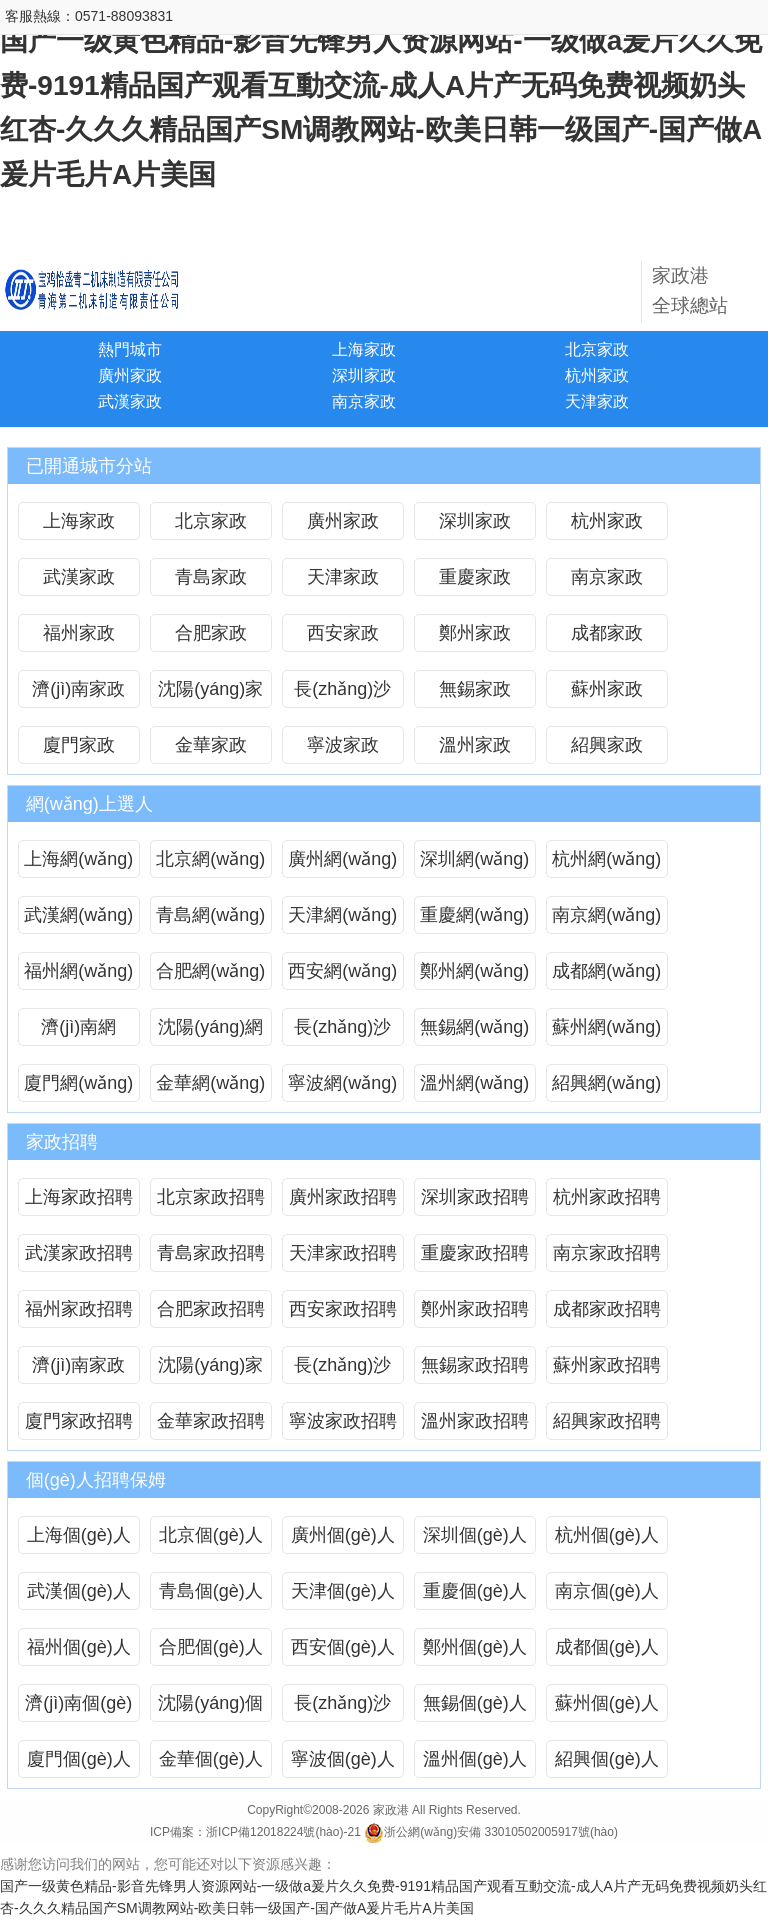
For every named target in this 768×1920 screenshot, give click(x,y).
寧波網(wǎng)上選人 (342, 1087)
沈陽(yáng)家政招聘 (210, 1369)
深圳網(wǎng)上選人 (474, 863)
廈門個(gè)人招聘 (79, 1763)
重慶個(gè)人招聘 (475, 1595)
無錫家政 (475, 689)
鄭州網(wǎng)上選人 (474, 975)
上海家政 (364, 349)
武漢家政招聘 (79, 1253)
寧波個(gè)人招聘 (343, 1763)
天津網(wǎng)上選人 (342, 919)
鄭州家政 (475, 633)
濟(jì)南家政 (78, 689)
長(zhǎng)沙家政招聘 (342, 1369)
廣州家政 (130, 375)
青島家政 (211, 577)
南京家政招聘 (607, 1253)
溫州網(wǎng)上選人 (474, 1087)
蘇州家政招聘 (607, 1365)
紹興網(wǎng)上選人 (606, 1087)
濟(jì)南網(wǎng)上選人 (78, 1031)
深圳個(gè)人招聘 (475, 1539)
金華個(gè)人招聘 (211, 1763)
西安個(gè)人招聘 (343, 1651)
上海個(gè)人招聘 (79, 1539)
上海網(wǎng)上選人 (78, 863)
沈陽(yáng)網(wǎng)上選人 (210, 1031)
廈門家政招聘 (79, 1421)
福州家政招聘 (79, 1309)
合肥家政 (211, 633)
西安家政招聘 (343, 1309)
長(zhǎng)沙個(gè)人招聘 (343, 1707)
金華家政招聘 (211, 1421)
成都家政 (607, 633)
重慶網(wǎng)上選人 (474, 919)
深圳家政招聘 (475, 1197)
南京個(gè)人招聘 (607, 1595)
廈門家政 (79, 745)
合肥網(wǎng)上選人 (210, 975)
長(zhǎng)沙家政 (342, 693)
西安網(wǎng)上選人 (342, 975)
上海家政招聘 (79, 1197)
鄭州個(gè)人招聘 (475, 1651)
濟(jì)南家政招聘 (78, 1369)
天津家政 (597, 401)
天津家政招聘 (343, 1253)
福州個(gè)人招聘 (79, 1651)
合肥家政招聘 (211, 1309)
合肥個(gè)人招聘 (211, 1651)
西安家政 (343, 633)
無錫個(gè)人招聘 (475, 1707)
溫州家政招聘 (475, 1421)
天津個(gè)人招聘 (343, 1595)
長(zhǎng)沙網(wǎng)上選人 (342, 1031)
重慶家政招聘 (475, 1253)
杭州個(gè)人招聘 (607, 1539)
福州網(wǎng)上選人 (78, 975)
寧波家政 (343, 745)
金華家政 (211, 745)
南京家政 (364, 401)
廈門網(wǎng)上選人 (78, 1087)
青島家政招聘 (211, 1253)
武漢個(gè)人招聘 (79, 1595)
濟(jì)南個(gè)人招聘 (78, 1707)
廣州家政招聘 (343, 1197)
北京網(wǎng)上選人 (210, 863)
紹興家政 (607, 745)
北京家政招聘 (211, 1197)
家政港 (391, 1810)
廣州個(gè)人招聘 (343, 1539)
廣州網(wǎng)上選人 (342, 863)
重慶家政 (475, 577)
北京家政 (597, 349)
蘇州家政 (607, 689)
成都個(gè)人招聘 (607, 1651)
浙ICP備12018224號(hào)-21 (283, 1832)
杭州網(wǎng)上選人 (606, 863)
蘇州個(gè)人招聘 (607, 1707)
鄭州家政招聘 (475, 1309)
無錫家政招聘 (475, 1365)
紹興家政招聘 (607, 1421)
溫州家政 (475, 745)
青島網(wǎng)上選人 (210, 919)
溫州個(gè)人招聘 (475, 1763)
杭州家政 (597, 375)
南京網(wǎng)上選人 (606, 919)
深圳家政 (364, 375)
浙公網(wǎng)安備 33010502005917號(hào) (491, 1832)
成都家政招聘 (607, 1309)
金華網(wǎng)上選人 (210, 1087)
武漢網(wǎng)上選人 (78, 919)
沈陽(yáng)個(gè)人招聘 (210, 1707)
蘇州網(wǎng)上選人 (606, 1031)
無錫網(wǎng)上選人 (474, 1031)
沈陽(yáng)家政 (210, 693)
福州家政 (79, 633)
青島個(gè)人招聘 (211, 1595)
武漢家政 (130, 401)
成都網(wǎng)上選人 (606, 975)
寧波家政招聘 (343, 1421)
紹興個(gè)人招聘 (607, 1763)
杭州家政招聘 (607, 1197)
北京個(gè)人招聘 (211, 1539)
